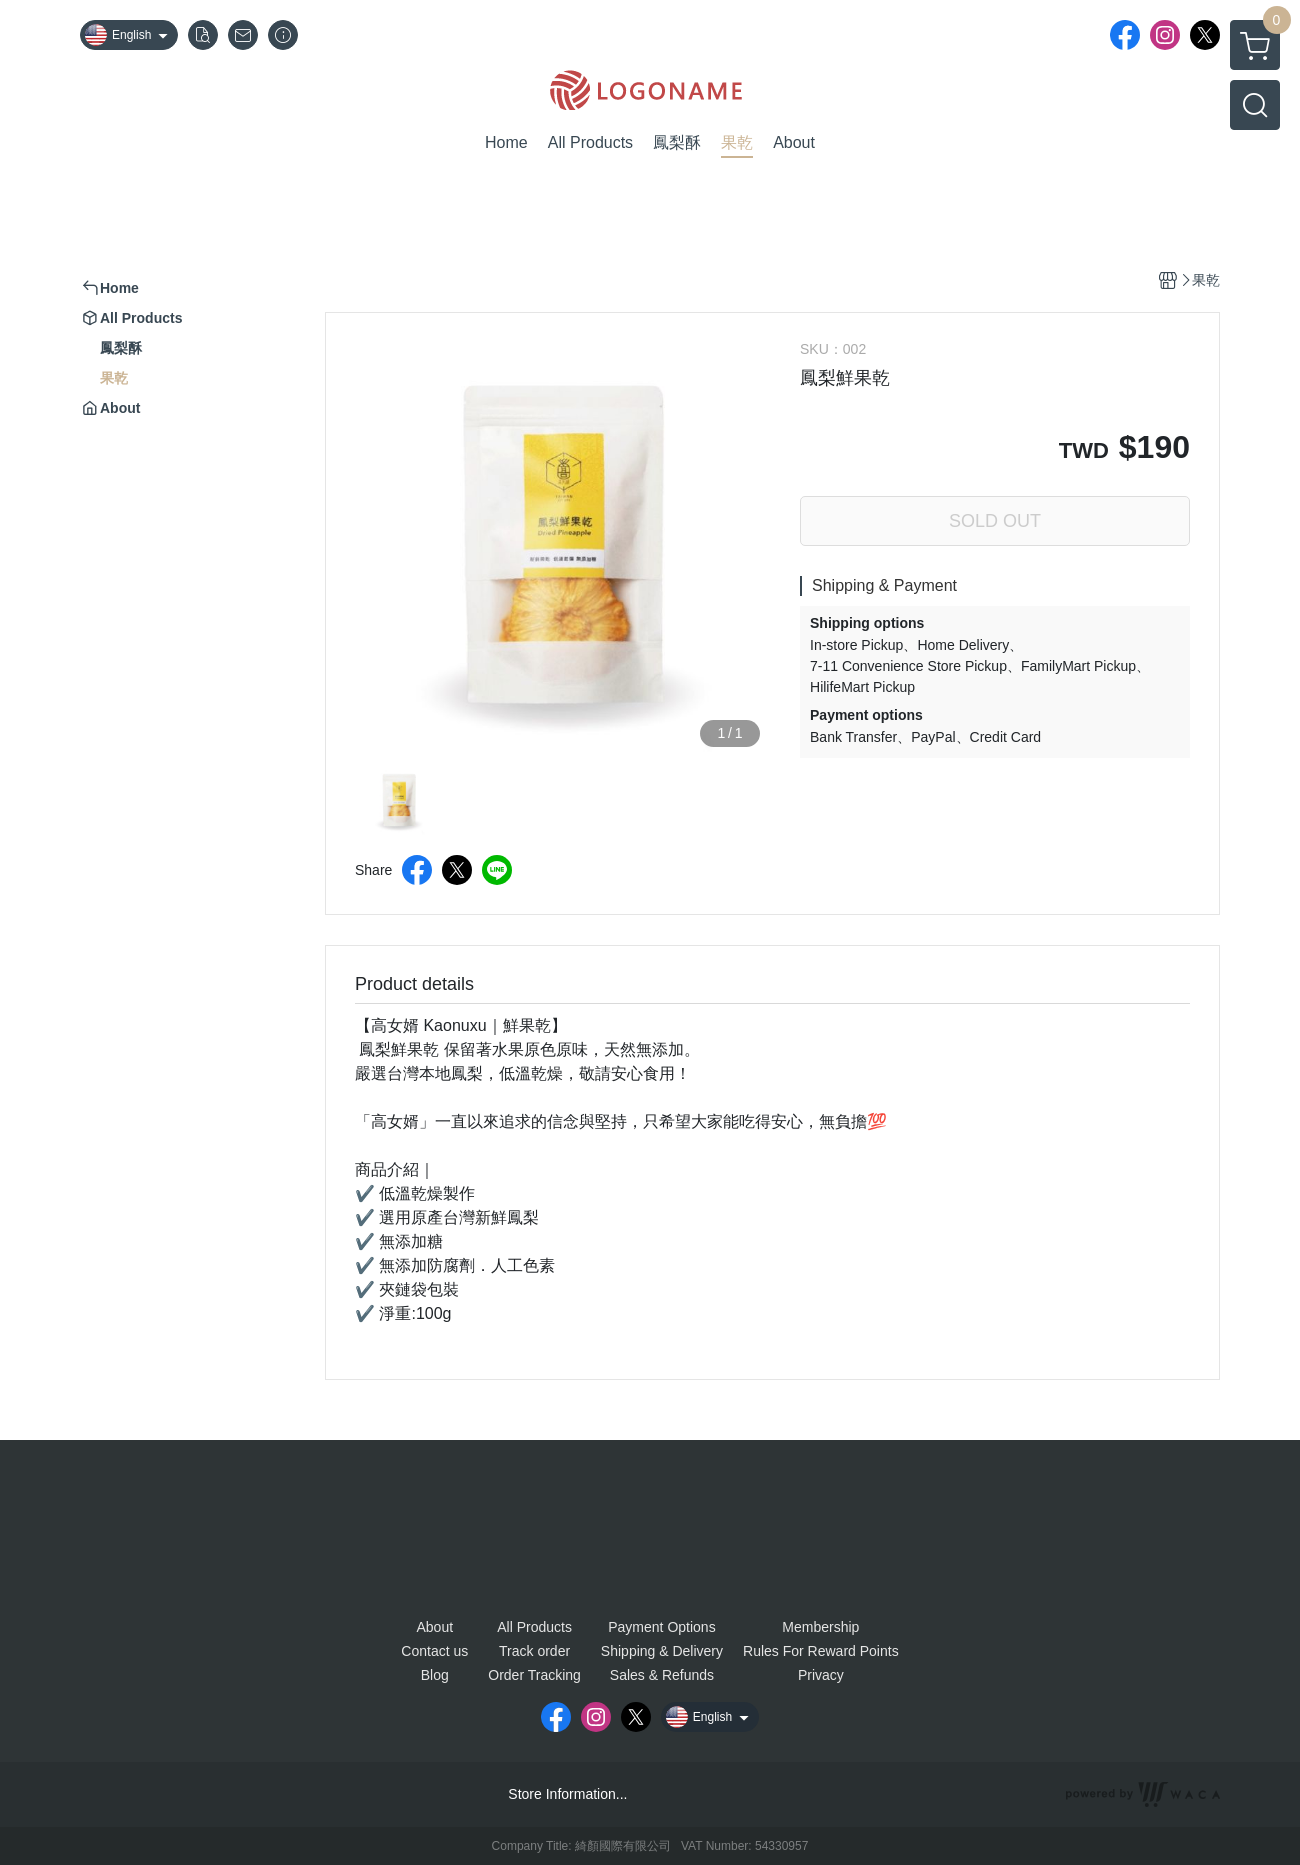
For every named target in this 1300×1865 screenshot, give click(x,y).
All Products (534, 1627)
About (435, 1627)
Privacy (821, 1675)
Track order (534, 1651)
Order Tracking (534, 1675)
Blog (435, 1675)
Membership (820, 1627)
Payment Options (661, 1627)
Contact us (434, 1651)
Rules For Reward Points (821, 1651)
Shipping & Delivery (662, 1651)
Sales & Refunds (662, 1675)
